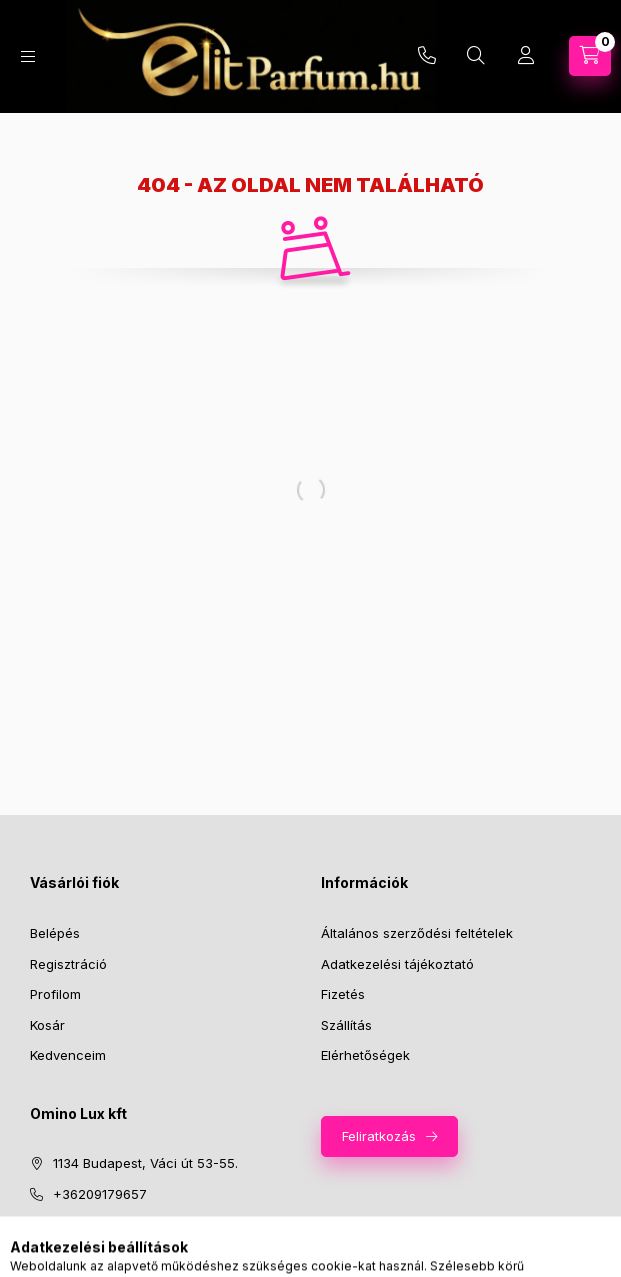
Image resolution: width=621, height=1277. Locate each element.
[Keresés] (476, 56)
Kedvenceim (68, 1055)
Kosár (47, 1025)
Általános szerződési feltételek (417, 933)
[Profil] (526, 56)
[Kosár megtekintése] (590, 56)
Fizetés (343, 994)
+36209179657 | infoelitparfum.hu (427, 56)
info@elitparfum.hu (112, 1224)
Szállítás (346, 1025)
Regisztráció (68, 964)
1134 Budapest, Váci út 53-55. (145, 1163)
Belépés (55, 933)
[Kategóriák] (28, 56)
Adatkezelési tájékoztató (397, 964)
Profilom (55, 994)
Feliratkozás (379, 1136)
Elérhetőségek (365, 1055)
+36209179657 (100, 1194)
